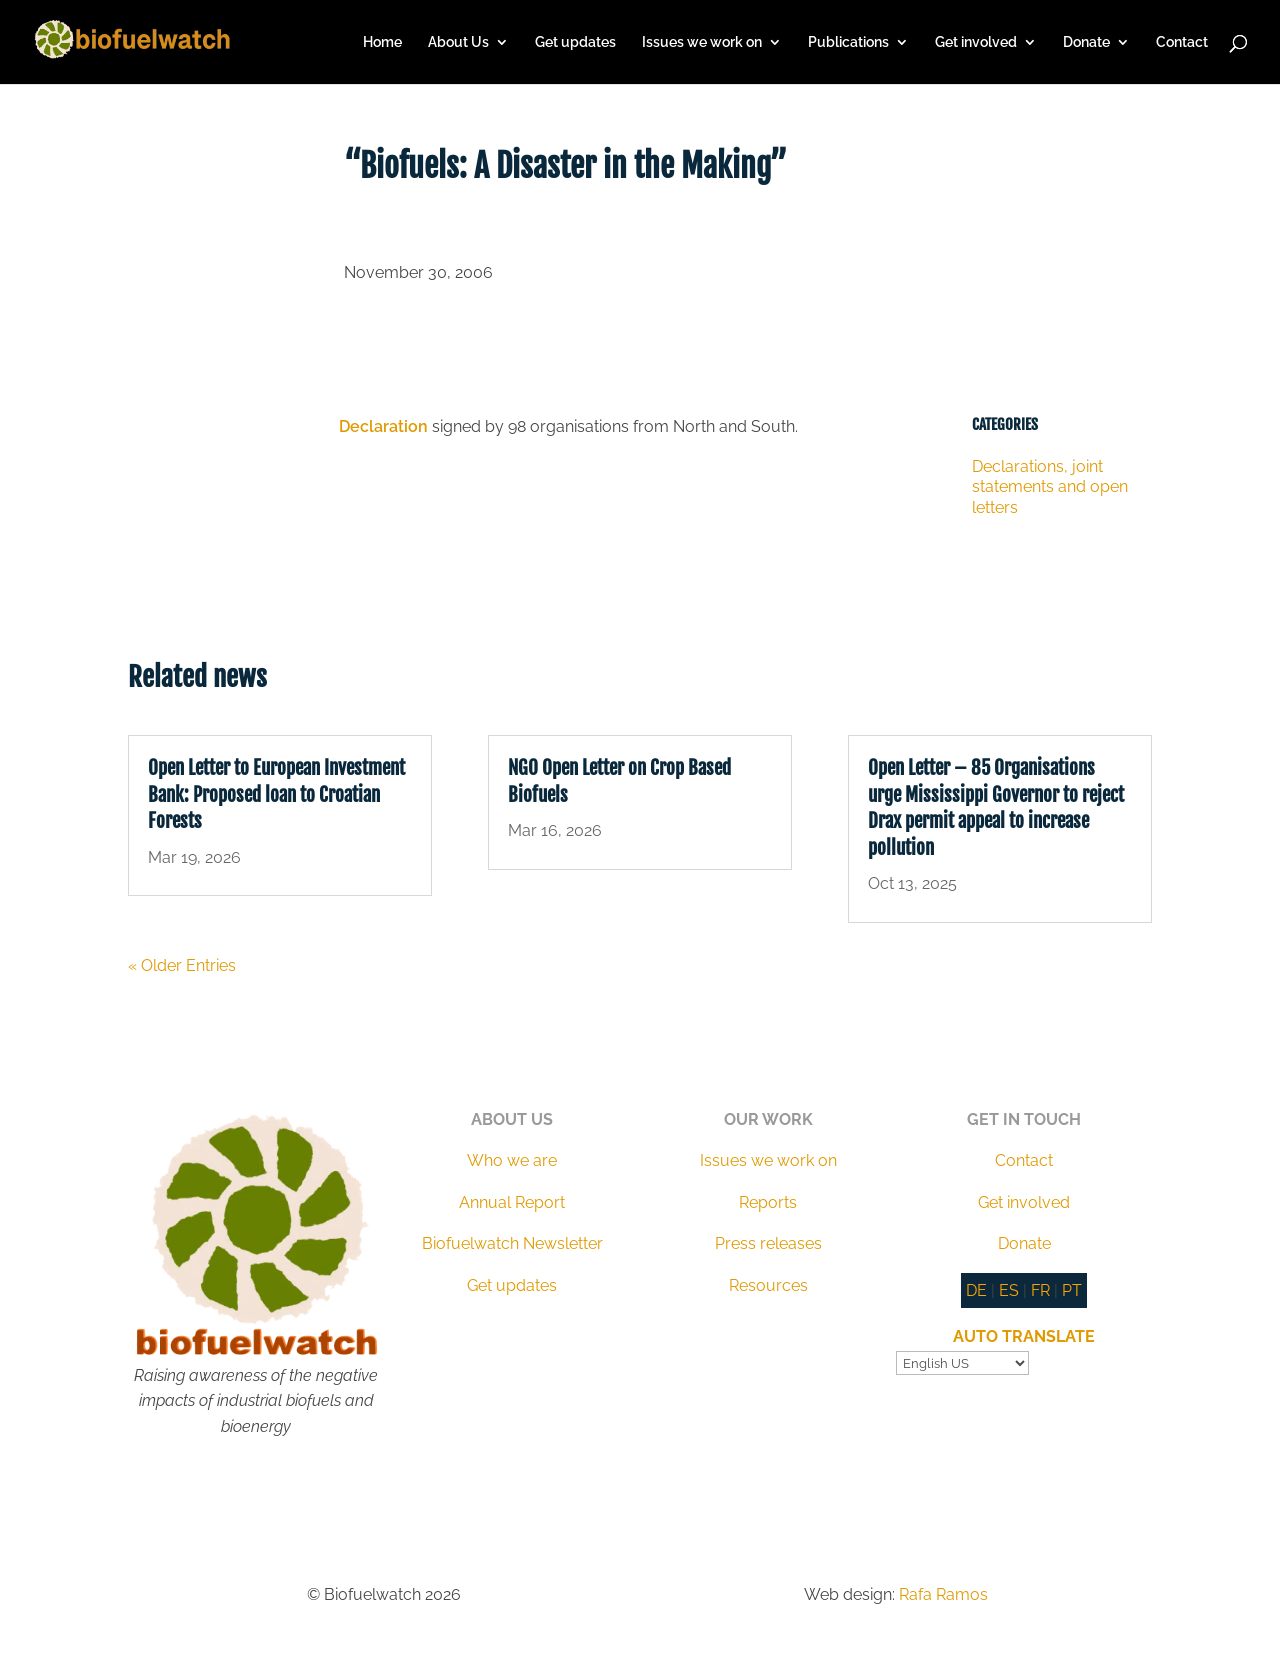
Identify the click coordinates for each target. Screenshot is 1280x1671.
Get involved (976, 42)
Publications (848, 42)
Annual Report (512, 1202)
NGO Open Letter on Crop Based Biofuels (619, 781)
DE (976, 1290)
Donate (1086, 42)
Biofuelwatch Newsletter (512, 1243)
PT (1072, 1290)
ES (1009, 1290)
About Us (458, 42)
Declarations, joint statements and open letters (1050, 487)
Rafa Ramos (943, 1594)
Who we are (512, 1160)
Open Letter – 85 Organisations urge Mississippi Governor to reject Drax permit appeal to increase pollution (996, 808)
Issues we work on (702, 42)
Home (382, 42)
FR (1040, 1290)
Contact (1182, 42)
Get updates (575, 42)
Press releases (768, 1243)
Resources (768, 1285)
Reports (768, 1202)
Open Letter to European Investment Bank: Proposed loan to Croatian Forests (276, 794)
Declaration (383, 426)
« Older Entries (182, 965)
